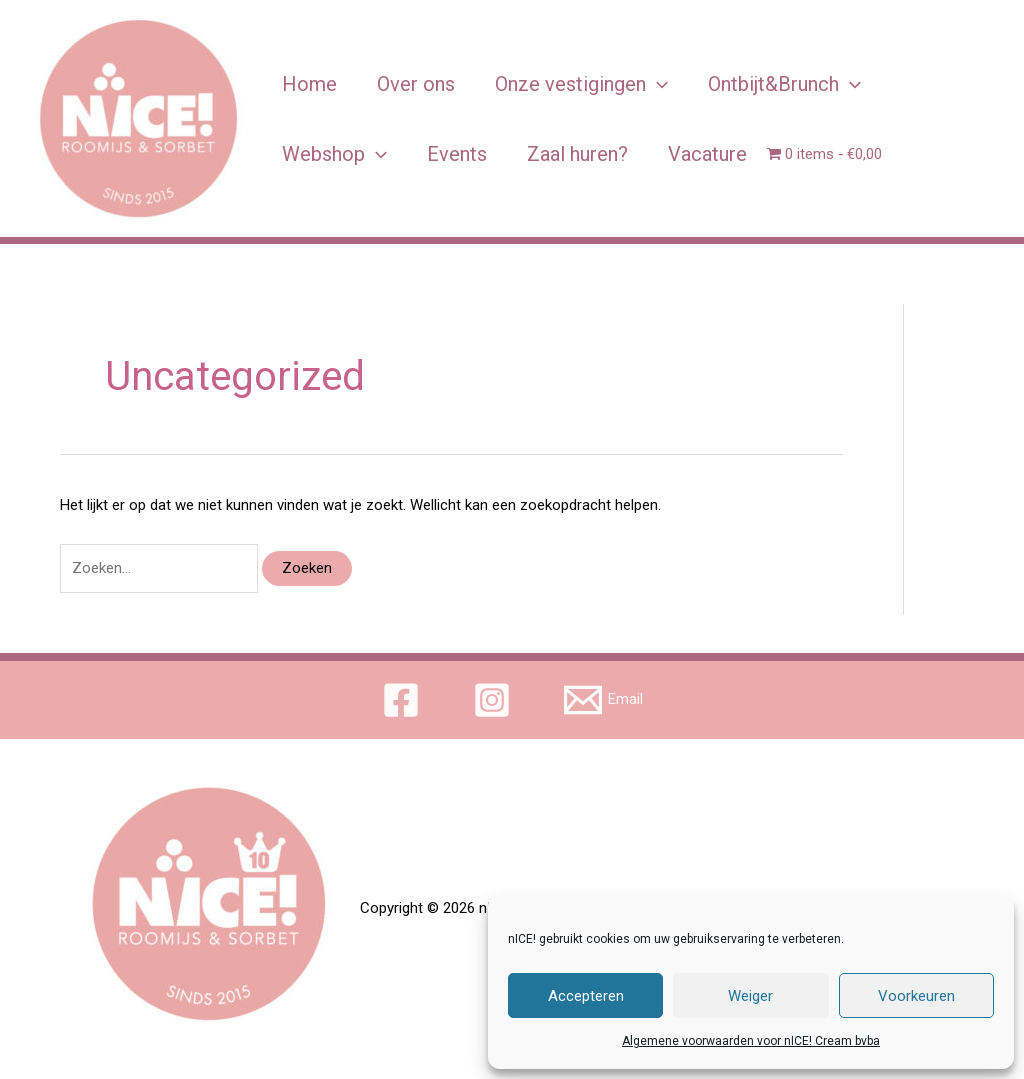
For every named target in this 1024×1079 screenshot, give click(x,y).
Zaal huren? (577, 154)
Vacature (707, 154)
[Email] (603, 700)
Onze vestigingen (581, 84)
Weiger (750, 996)
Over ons (416, 84)
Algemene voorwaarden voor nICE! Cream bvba (751, 1041)
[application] (657, 84)
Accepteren (586, 996)
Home (309, 84)
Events (457, 154)
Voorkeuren (916, 996)
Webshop (334, 154)
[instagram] (495, 700)
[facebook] (404, 700)
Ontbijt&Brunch (784, 84)
